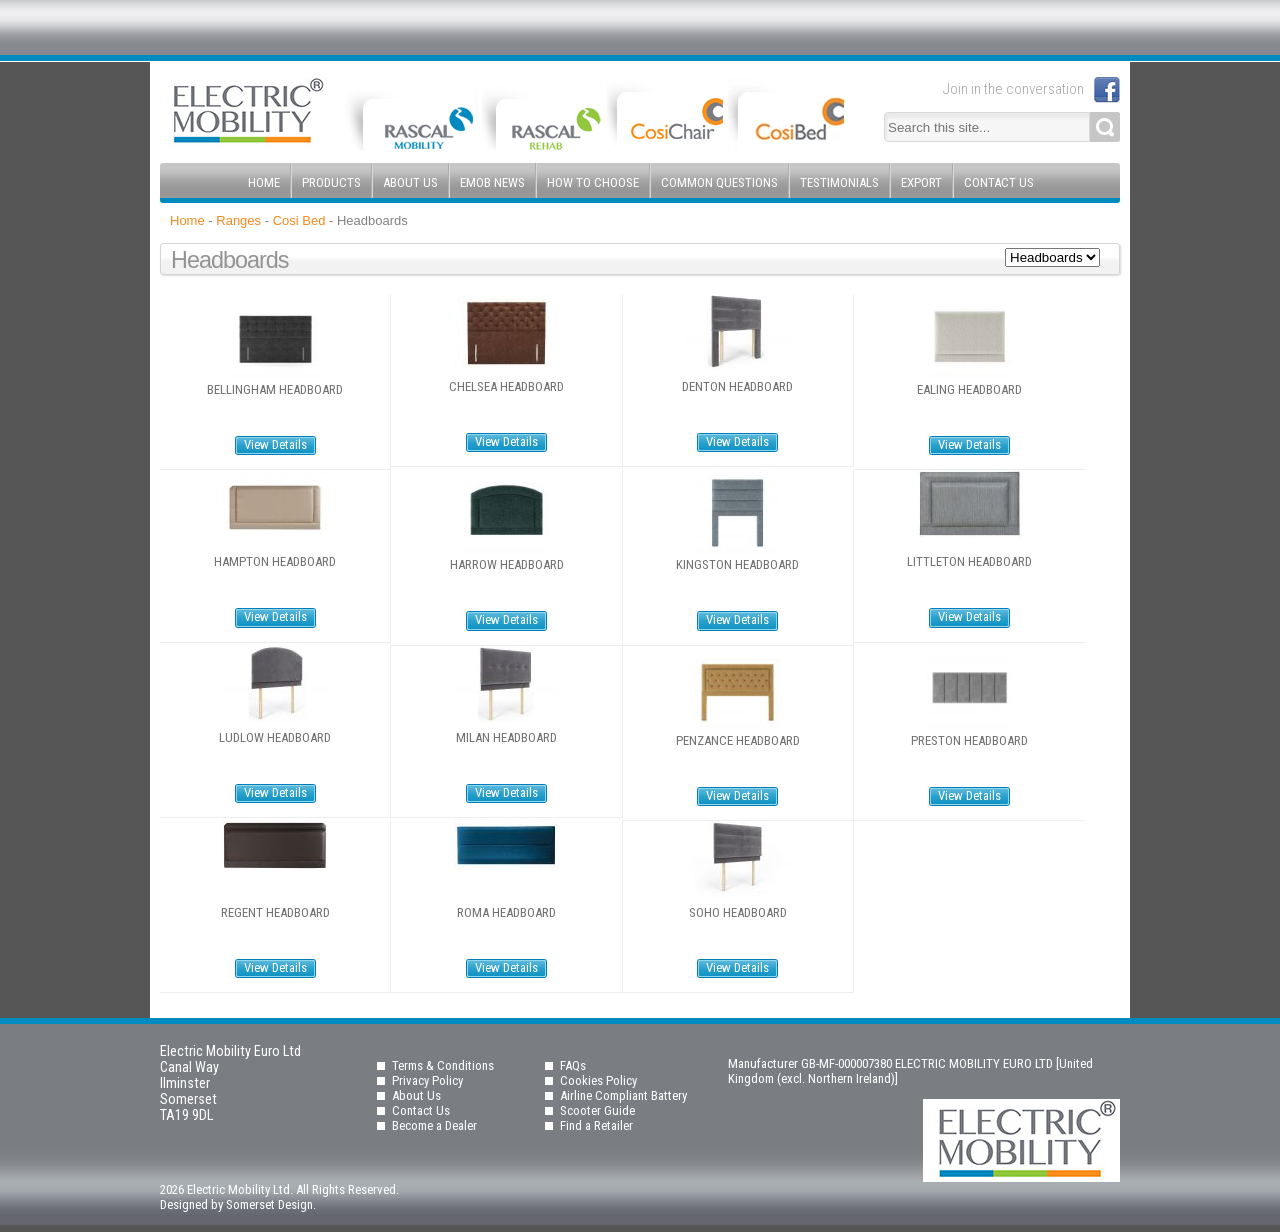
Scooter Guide (597, 1110)
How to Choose (593, 182)
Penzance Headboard (738, 741)
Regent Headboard (275, 913)
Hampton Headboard (275, 562)
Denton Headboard (737, 387)
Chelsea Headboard (506, 387)
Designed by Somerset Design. (238, 1204)
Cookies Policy (598, 1080)
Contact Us (999, 182)
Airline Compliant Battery (623, 1095)
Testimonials (839, 182)
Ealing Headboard (969, 390)
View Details (275, 444)
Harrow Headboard (507, 565)
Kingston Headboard (737, 565)
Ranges (238, 220)
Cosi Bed (299, 220)
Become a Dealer (434, 1125)
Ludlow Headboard (275, 738)
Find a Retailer (596, 1125)
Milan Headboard (506, 738)
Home (264, 182)
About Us (410, 182)
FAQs (573, 1065)
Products (331, 182)
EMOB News (492, 182)
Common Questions (719, 182)
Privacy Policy (427, 1080)
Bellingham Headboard (275, 390)
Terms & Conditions (443, 1065)
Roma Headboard (506, 913)
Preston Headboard (969, 741)
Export (921, 182)
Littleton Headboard (969, 562)
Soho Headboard (738, 913)
